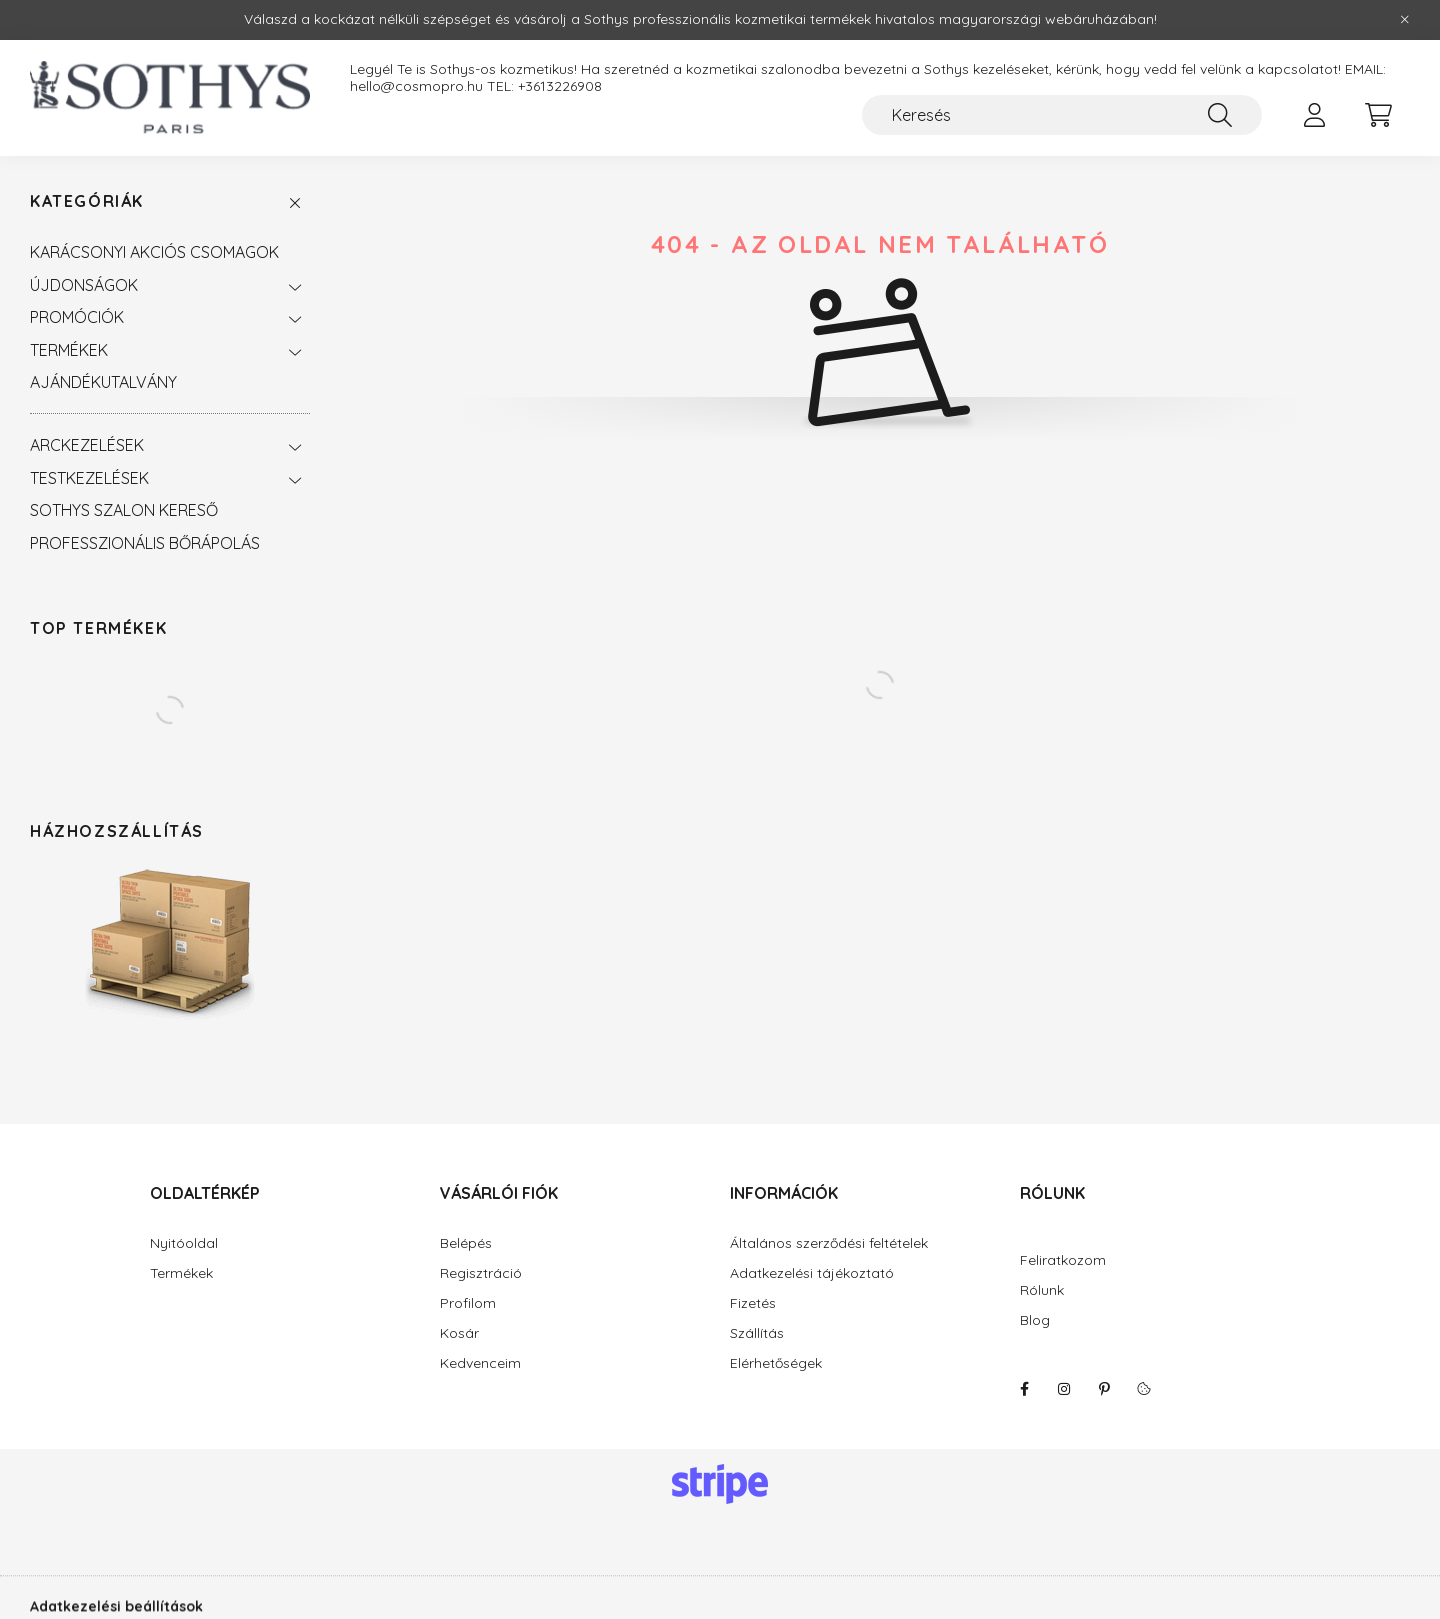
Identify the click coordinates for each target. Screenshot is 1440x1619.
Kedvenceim (480, 1363)
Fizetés (753, 1303)
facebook (1024, 1389)
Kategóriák (87, 201)
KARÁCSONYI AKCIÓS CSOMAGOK (154, 252)
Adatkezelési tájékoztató (812, 1273)
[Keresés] (1062, 115)
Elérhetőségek (776, 1363)
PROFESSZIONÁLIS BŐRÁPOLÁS (145, 543)
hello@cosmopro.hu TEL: (434, 86)
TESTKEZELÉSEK (89, 478)
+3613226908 (560, 86)
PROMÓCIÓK (77, 317)
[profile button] (1314, 115)
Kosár (459, 1333)
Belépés (466, 1243)
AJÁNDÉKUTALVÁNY (103, 382)
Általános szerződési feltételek (829, 1243)
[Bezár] (1405, 20)
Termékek (181, 1273)
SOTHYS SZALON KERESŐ (124, 510)
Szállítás (757, 1333)
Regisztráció (481, 1273)
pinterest (1104, 1389)
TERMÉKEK (69, 350)
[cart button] (1378, 115)
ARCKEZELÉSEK (87, 445)
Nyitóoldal (184, 1243)
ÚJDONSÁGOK (84, 285)
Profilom (468, 1303)
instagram (1064, 1389)
